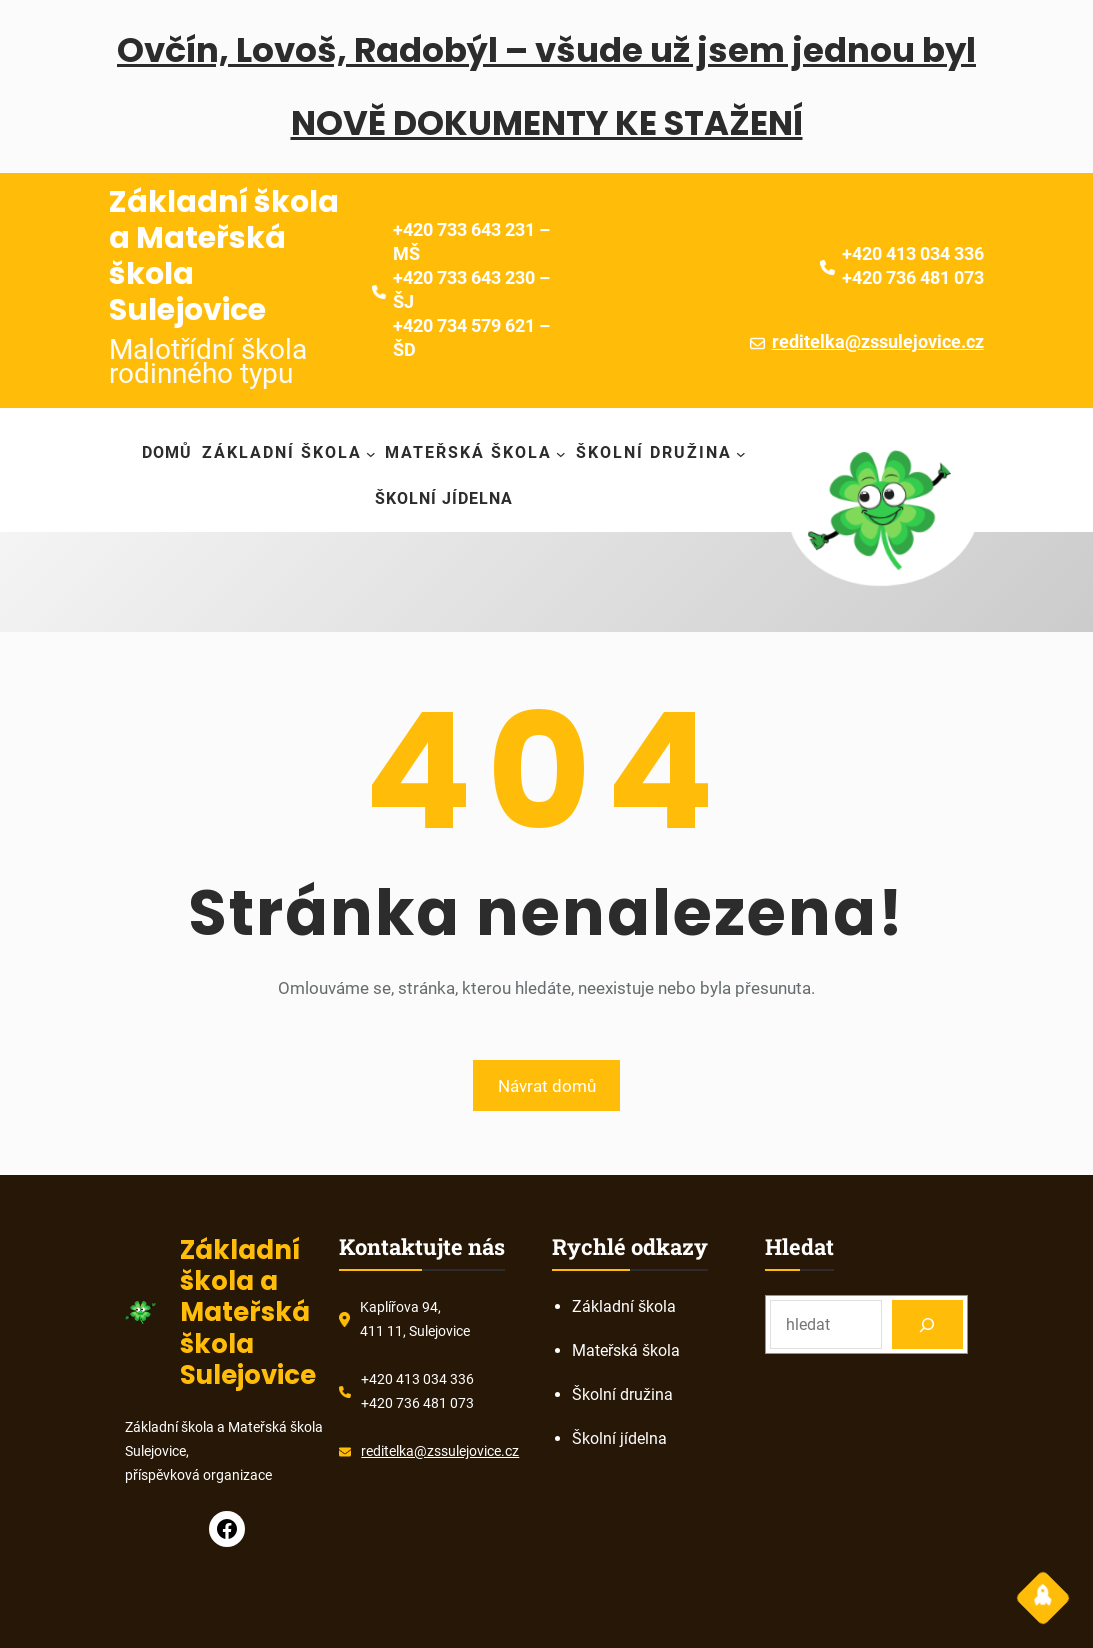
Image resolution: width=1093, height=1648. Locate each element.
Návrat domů (547, 1086)
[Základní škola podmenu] (289, 453)
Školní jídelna (619, 1438)
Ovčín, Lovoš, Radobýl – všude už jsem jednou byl (546, 50)
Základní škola (624, 1306)
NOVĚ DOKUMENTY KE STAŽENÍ (547, 123)
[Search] (927, 1324)
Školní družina (622, 1394)
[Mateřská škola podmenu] (475, 453)
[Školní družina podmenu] (661, 453)
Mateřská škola (626, 1350)
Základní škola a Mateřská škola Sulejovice (224, 256)
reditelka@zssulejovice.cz (878, 341)
